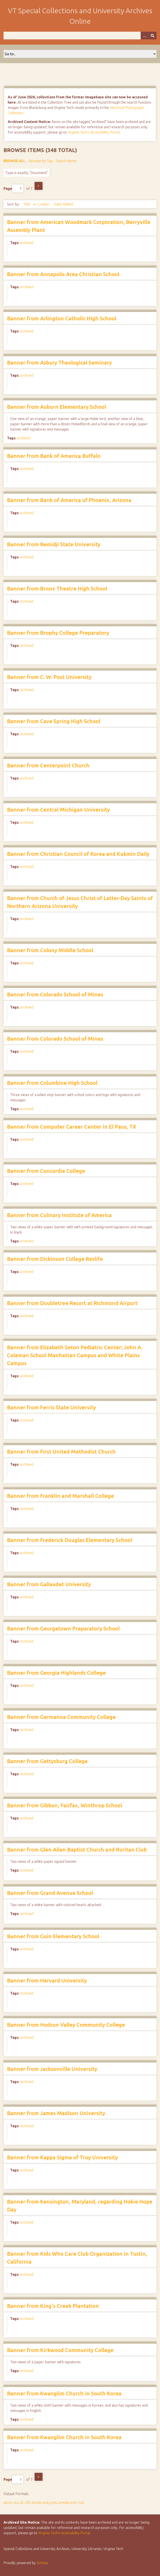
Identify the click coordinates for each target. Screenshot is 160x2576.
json (53, 2502)
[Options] (145, 35)
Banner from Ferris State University (51, 1407)
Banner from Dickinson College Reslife (55, 1259)
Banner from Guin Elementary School (53, 1936)
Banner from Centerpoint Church (48, 765)
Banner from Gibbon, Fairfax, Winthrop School (64, 1805)
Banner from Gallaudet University (49, 1584)
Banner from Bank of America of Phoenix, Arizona (69, 500)
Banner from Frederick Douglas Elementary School (69, 1540)
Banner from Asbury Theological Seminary (59, 363)
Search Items (66, 161)
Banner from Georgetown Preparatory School (63, 1629)
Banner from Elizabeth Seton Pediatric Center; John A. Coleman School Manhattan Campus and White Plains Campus (75, 1355)
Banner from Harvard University (47, 1981)
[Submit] (152, 35)
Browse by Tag (40, 161)
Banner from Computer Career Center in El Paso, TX (71, 1127)
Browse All (14, 161)
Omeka (42, 2563)
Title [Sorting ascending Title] (27, 204)
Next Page (39, 186)
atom (8, 2502)
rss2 (81, 2502)
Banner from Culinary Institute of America (59, 1215)
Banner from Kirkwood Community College (60, 2350)
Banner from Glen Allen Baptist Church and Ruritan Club (77, 1850)
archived (26, 243)
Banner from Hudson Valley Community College (66, 2025)
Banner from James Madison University (56, 2113)
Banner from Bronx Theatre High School (57, 589)
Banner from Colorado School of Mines (55, 994)
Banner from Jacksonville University (52, 2069)
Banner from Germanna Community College (61, 1717)
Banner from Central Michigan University (58, 810)
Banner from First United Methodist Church (61, 1452)
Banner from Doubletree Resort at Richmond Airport (72, 1303)
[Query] (80, 35)
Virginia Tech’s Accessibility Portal (64, 2533)
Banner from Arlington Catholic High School (61, 318)
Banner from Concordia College (46, 1171)
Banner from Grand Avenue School (50, 1893)
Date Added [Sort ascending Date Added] (63, 204)
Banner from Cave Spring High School (53, 721)
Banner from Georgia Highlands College (56, 1673)
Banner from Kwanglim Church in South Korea (64, 2393)
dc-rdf (25, 2502)
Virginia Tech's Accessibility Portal (94, 132)
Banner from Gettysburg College (47, 1761)
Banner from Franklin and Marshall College (60, 1496)
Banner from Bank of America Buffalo (53, 456)
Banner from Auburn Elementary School (56, 407)
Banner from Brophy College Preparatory (58, 633)
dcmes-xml (40, 2502)
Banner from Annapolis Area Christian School (63, 274)
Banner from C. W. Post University (49, 677)
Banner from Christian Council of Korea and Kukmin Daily (78, 854)
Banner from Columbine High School (52, 1083)
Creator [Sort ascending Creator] (44, 204)
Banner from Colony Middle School (50, 950)
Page (13, 188)
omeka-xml (67, 2502)
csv (15, 2502)
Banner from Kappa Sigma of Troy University (62, 2157)
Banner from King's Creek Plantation (53, 2306)
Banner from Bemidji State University (53, 544)
